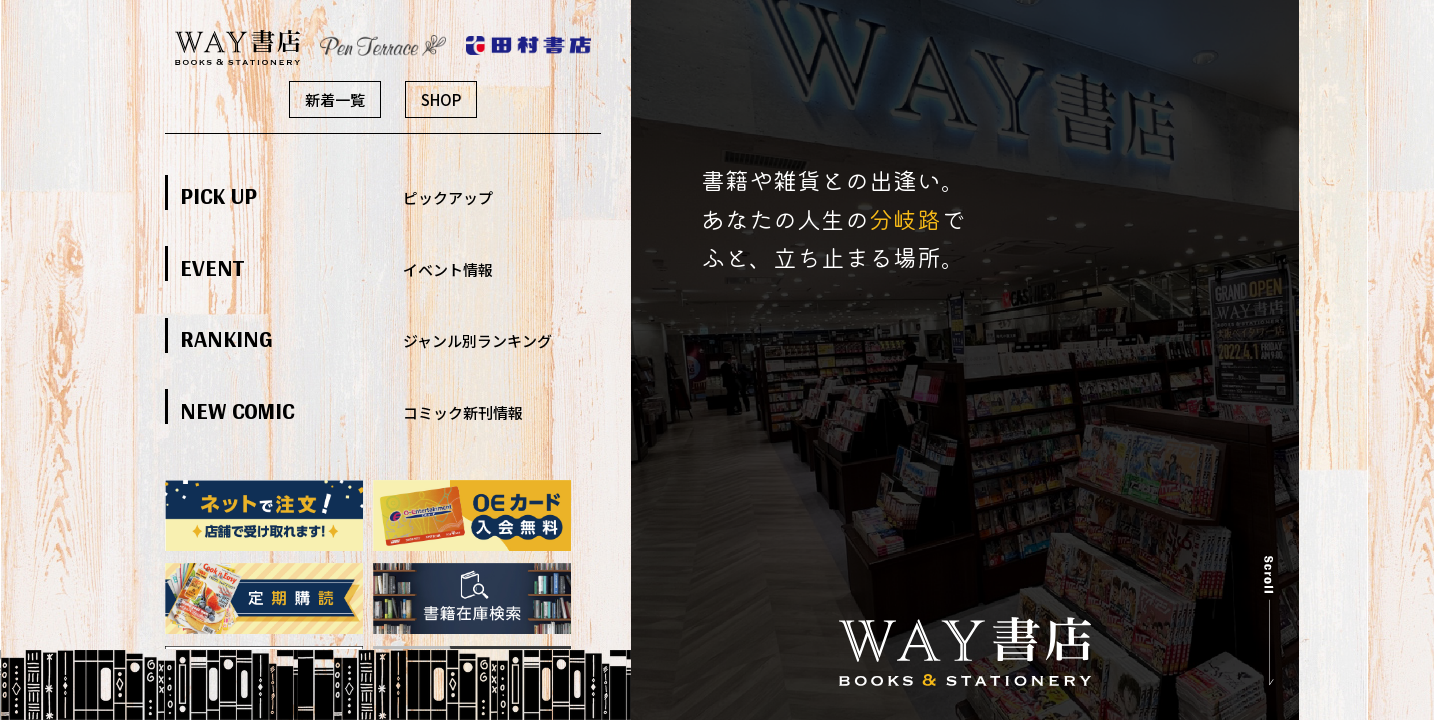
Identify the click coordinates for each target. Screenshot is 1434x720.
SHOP (441, 99)
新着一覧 (335, 99)
